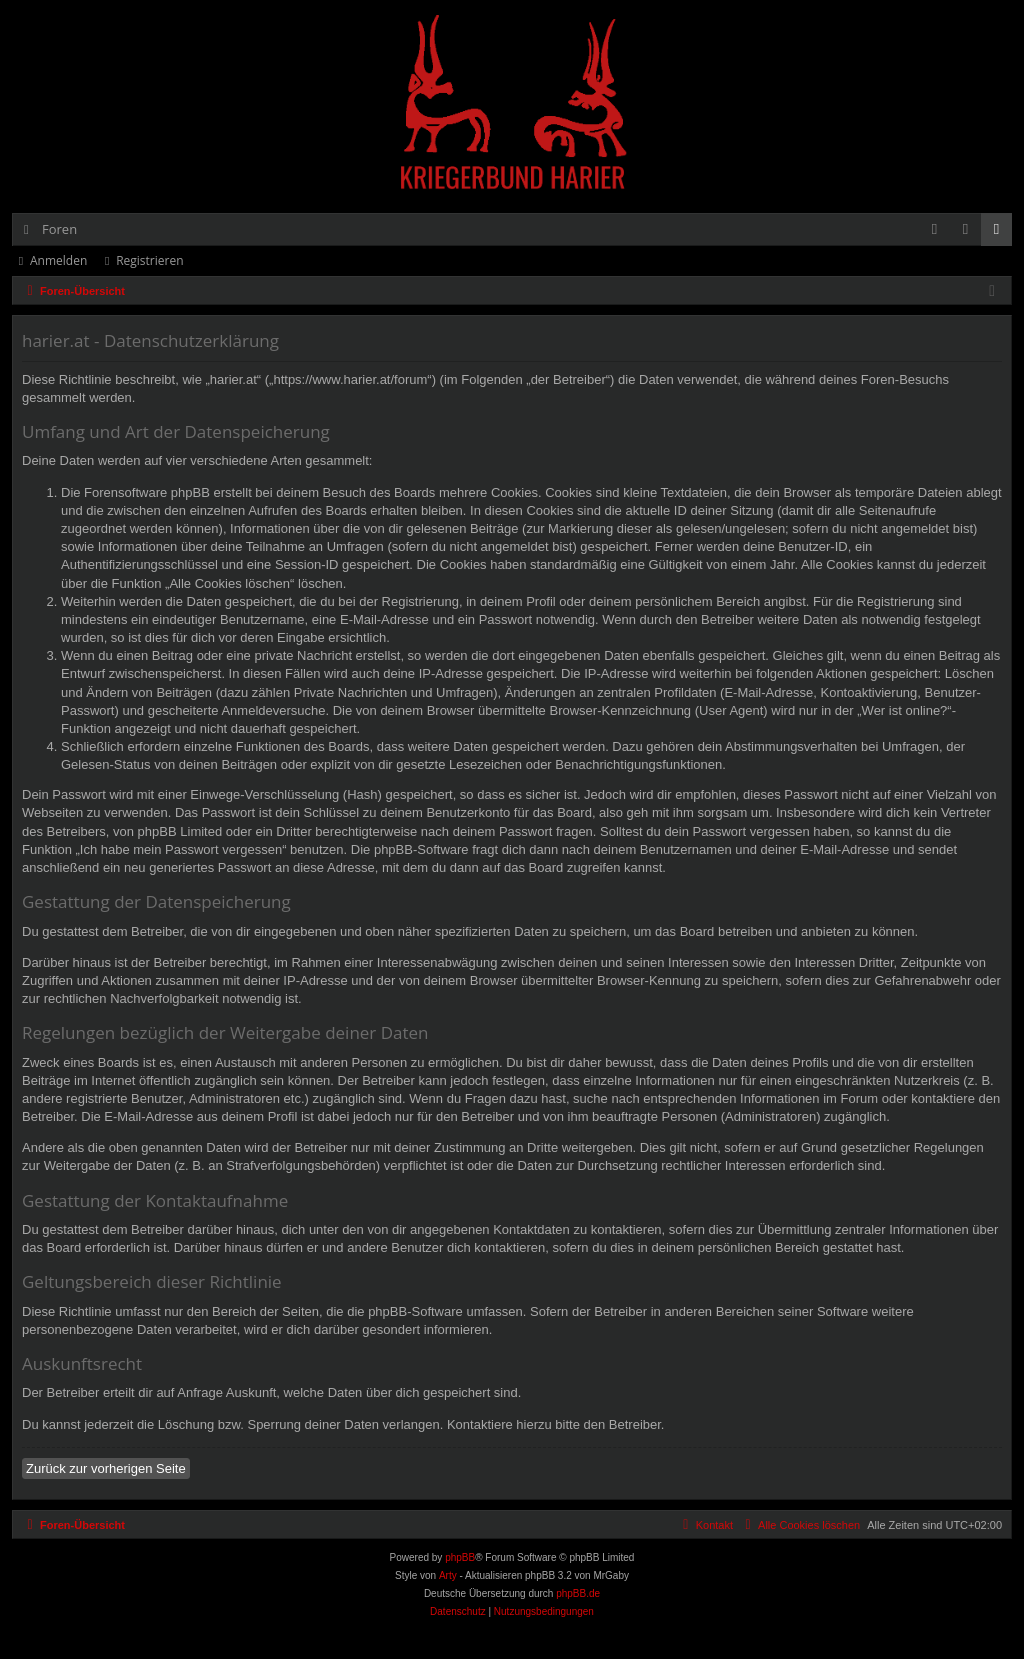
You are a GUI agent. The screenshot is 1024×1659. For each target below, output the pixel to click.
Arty (448, 1575)
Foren (59, 229)
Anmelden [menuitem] (971, 233)
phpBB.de (578, 1593)
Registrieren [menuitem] (1001, 233)
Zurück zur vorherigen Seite (106, 1468)
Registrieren (149, 260)
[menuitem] (934, 229)
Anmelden (58, 260)
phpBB (460, 1557)
